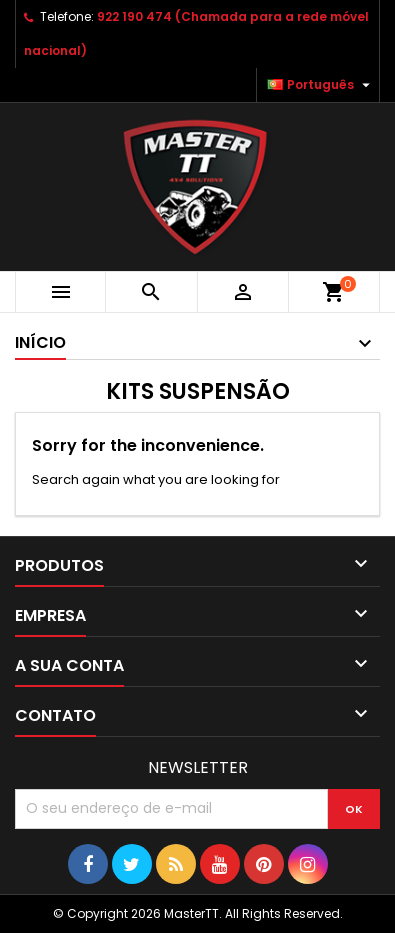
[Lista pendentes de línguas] (321, 85)
